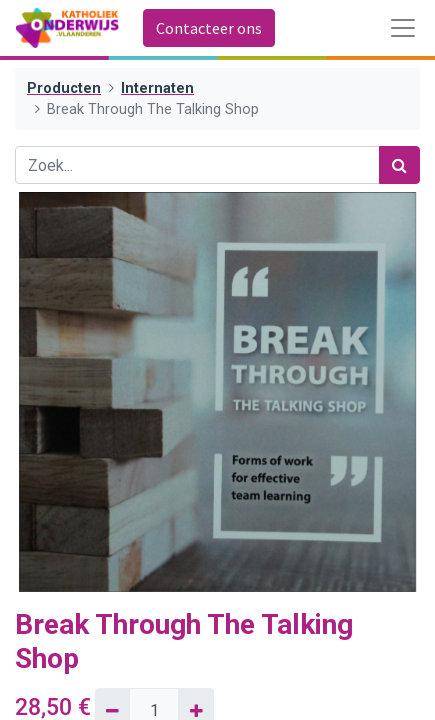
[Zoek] (399, 165)
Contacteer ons (209, 28)
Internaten (157, 88)
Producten (64, 88)
